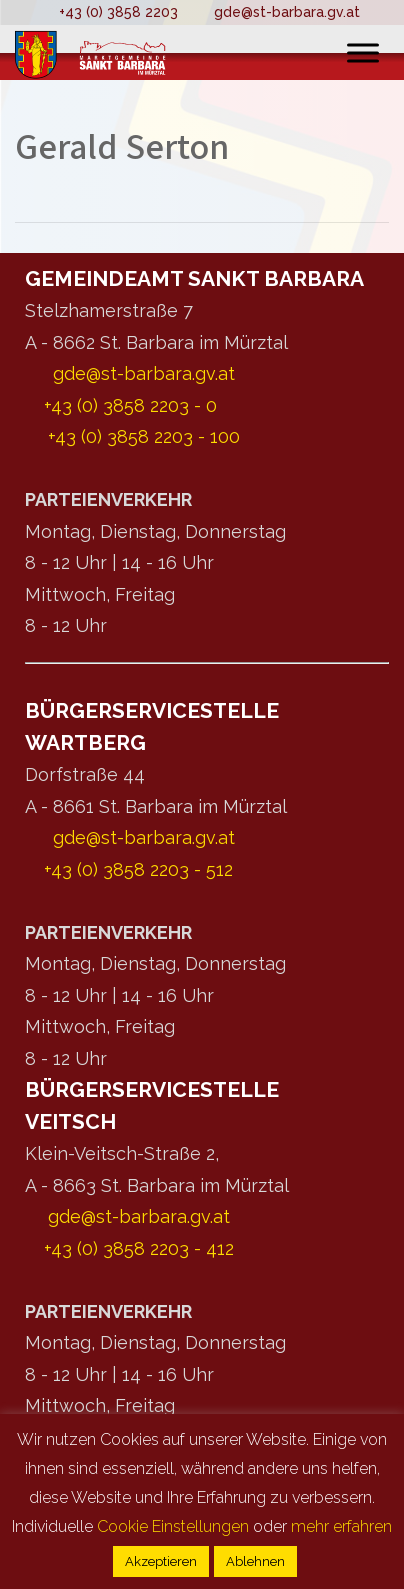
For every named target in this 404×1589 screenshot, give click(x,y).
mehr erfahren (341, 1526)
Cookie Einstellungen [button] (173, 1526)
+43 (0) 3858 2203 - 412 (139, 1248)
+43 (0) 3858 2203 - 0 (130, 405)
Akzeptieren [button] (161, 1561)
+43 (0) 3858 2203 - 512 (138, 869)
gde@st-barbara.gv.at (287, 12)
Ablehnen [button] (255, 1561)
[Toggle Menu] (363, 52)
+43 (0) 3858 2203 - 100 (144, 436)
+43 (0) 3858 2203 (118, 12)
